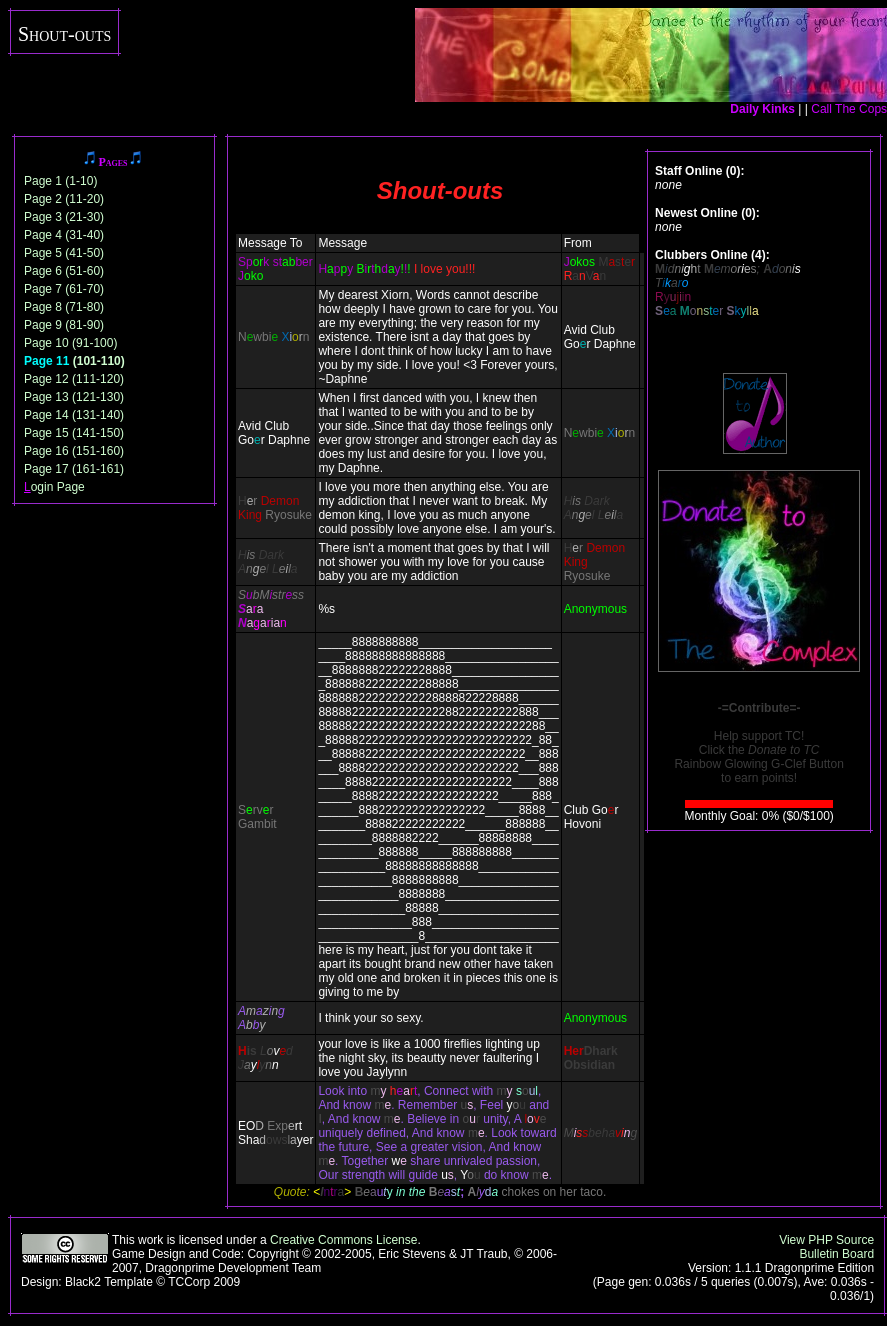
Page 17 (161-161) (74, 469)
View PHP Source (826, 1240)
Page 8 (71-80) (64, 307)
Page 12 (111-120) (74, 379)
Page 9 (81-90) (64, 325)
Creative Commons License (343, 1240)
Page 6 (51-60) (64, 271)
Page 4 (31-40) (64, 235)
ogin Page (54, 487)
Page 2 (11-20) (64, 199)
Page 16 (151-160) (74, 451)
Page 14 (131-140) (74, 415)
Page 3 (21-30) (64, 217)
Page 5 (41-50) (64, 253)
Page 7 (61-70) (64, 289)
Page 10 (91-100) (70, 343)
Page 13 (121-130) (74, 397)
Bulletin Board (836, 1254)
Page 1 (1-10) (60, 181)
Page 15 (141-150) (74, 433)
